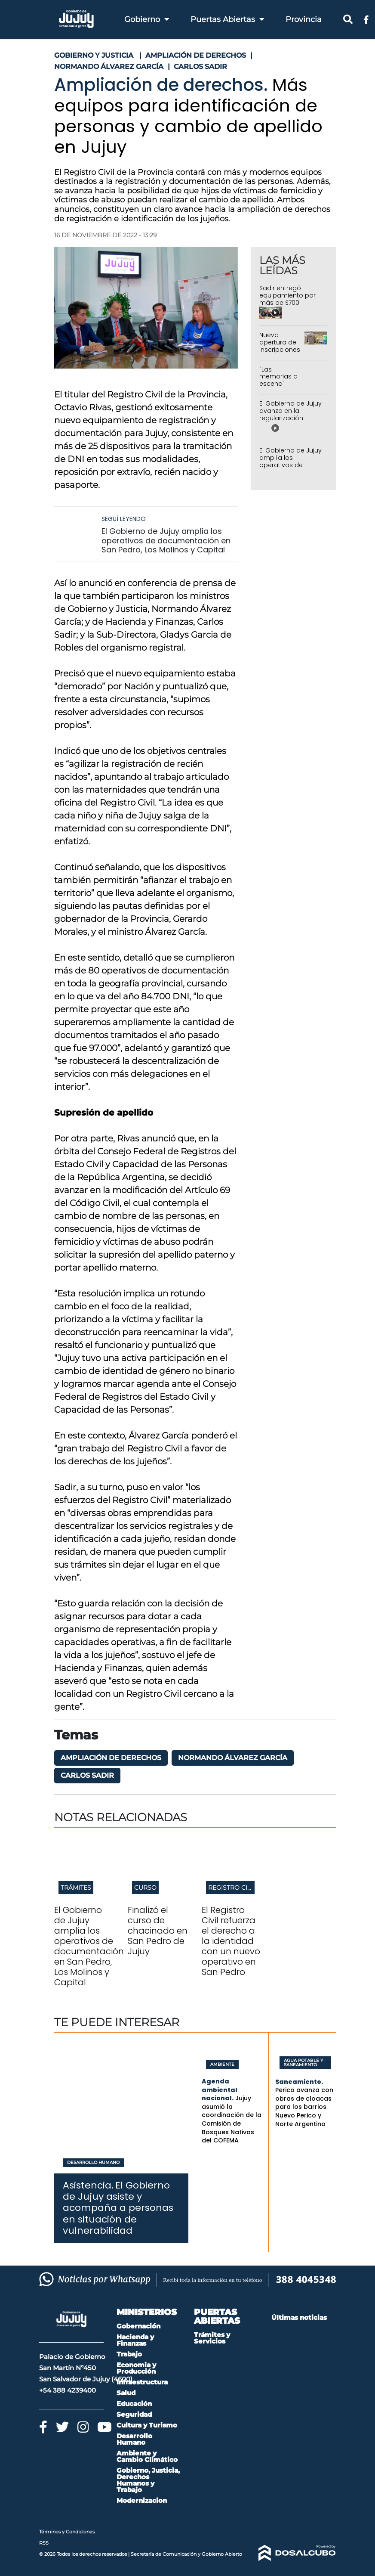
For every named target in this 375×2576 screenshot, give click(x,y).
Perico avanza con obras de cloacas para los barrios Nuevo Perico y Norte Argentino (304, 2107)
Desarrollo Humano (93, 2163)
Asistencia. (88, 2185)
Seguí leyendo (123, 519)
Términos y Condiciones (67, 2532)
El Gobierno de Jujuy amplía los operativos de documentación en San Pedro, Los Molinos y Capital (166, 540)
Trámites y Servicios (212, 2338)
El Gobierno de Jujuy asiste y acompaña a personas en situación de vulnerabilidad (118, 2208)
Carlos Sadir (87, 1775)
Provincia (304, 19)
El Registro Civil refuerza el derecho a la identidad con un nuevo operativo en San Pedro (231, 1941)
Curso (145, 1887)
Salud (126, 2393)
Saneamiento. (299, 2081)
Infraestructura (142, 2382)
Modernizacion (142, 2500)
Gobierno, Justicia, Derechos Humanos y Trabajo (148, 2480)
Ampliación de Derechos (111, 1758)
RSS (44, 2543)
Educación (134, 2403)
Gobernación (138, 2326)
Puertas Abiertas (227, 19)
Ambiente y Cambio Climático (147, 2456)
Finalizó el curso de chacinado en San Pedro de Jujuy (158, 1930)
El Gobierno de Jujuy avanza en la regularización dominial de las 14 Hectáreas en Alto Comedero (290, 421)
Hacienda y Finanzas (135, 2340)
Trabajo (129, 2354)
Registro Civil (232, 1887)
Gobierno (146, 19)
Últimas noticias (299, 2317)
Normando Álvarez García (232, 1758)
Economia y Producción (136, 2368)
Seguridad (134, 2414)
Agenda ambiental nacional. (219, 2089)
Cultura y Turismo (147, 2425)
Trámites (76, 1887)
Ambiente (222, 2064)
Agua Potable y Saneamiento (303, 2062)
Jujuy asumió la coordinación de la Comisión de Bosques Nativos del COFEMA (231, 2119)
